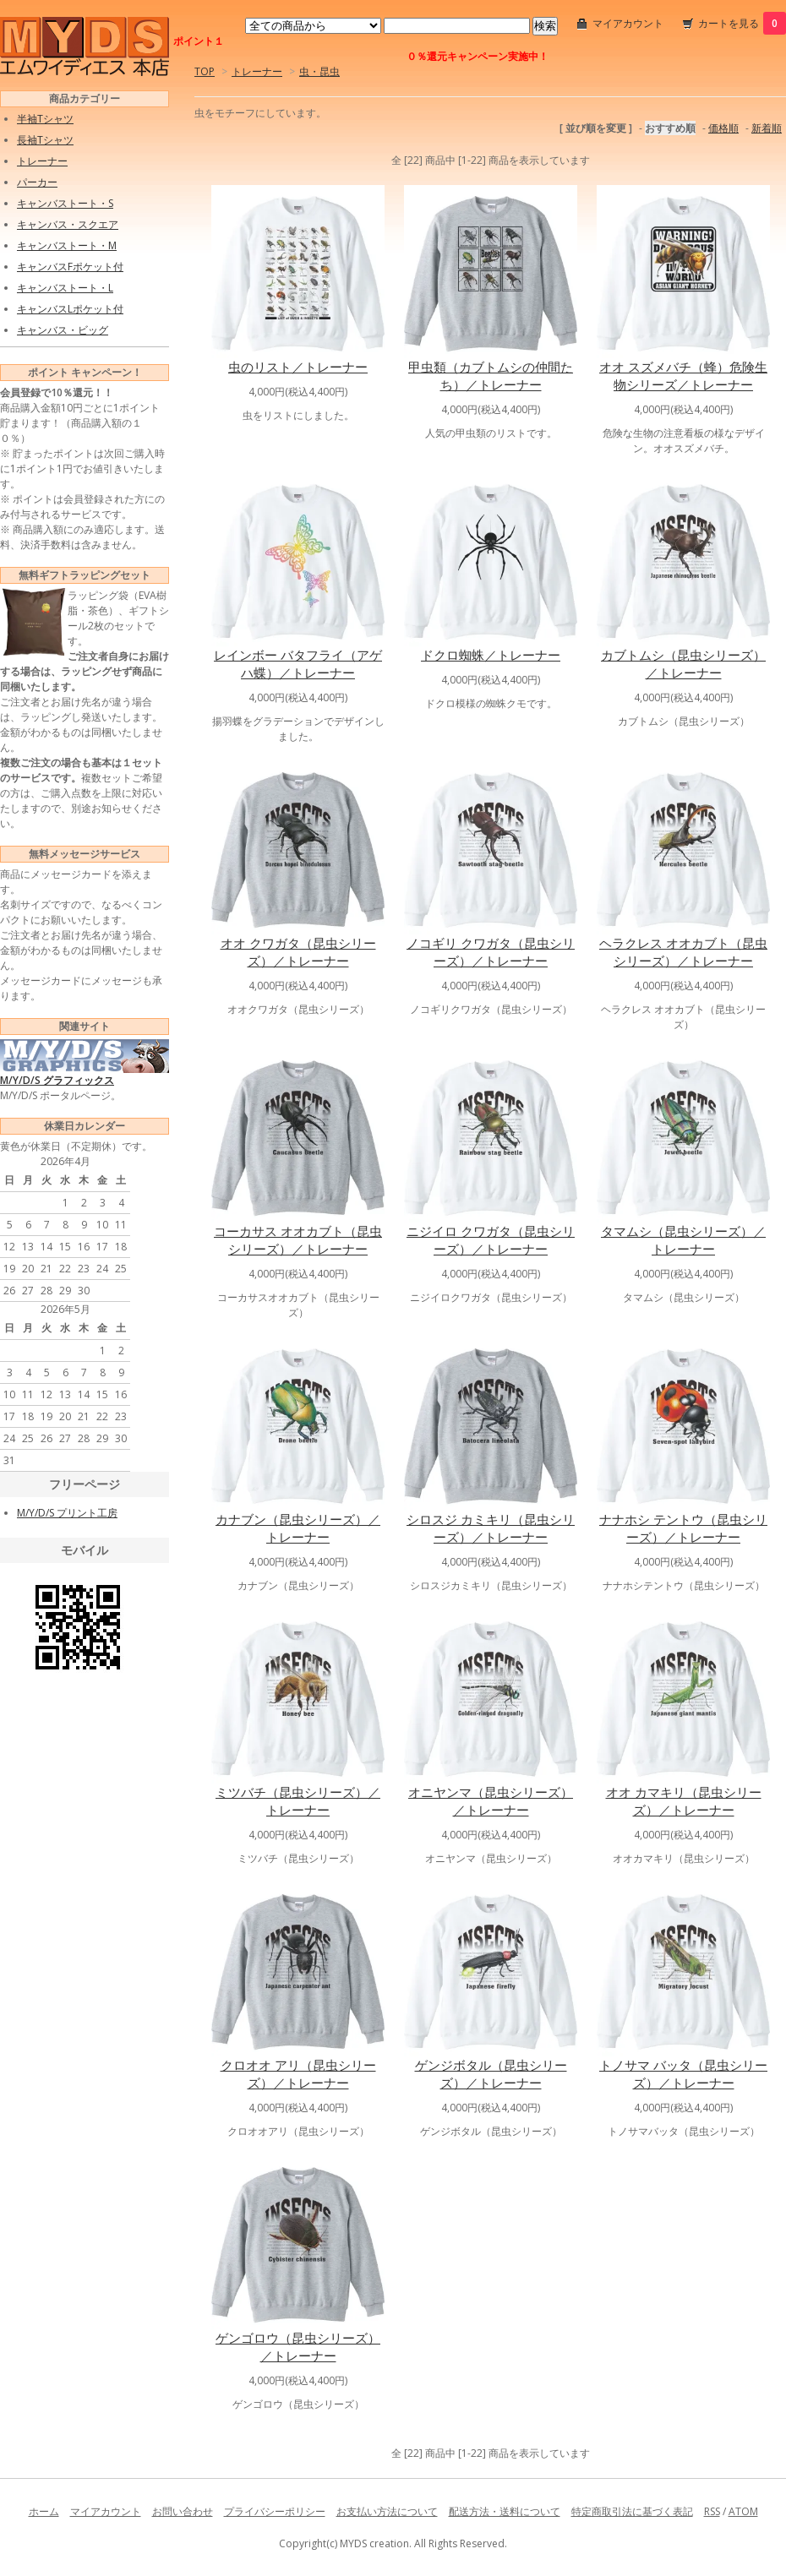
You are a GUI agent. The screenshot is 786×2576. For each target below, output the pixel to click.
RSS (712, 2511)
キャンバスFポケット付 (70, 266)
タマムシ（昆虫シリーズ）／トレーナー (683, 1240)
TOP (204, 71)
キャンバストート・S (65, 203)
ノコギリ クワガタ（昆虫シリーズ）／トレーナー (491, 951)
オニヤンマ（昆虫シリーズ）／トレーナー (490, 1801)
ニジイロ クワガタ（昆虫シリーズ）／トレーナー (491, 1240)
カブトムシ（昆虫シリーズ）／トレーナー (683, 663)
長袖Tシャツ (45, 140)
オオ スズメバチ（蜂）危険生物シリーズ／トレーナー (683, 375)
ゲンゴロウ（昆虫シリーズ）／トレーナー (298, 2346)
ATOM (743, 2511)
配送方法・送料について (504, 2511)
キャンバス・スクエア (67, 224)
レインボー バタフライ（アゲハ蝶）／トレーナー (298, 663)
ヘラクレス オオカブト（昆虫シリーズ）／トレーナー (683, 951)
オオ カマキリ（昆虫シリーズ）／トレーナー (683, 1801)
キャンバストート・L (65, 287)
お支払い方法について (387, 2511)
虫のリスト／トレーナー (298, 366)
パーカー (37, 182)
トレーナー (257, 71)
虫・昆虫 (319, 71)
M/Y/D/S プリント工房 (67, 1513)
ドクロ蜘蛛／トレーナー (490, 654)
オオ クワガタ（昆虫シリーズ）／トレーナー (298, 951)
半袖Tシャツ (45, 119)
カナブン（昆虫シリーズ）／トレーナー (298, 1528)
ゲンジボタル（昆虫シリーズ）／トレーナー (491, 2073)
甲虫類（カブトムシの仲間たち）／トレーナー (490, 375)
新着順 (766, 128)
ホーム (44, 2511)
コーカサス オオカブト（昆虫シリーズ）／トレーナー (298, 1240)
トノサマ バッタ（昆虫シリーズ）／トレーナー (683, 2073)
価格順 (723, 128)
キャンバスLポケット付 (70, 309)
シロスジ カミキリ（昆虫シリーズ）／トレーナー (491, 1528)
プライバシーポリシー (274, 2511)
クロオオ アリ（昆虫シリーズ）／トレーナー (298, 2073)
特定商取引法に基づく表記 (632, 2511)
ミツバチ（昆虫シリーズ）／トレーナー (298, 1801)
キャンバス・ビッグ (62, 330)
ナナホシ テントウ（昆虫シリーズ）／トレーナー (683, 1528)
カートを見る (742, 23)
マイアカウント (627, 23)
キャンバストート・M (67, 245)
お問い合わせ (182, 2511)
